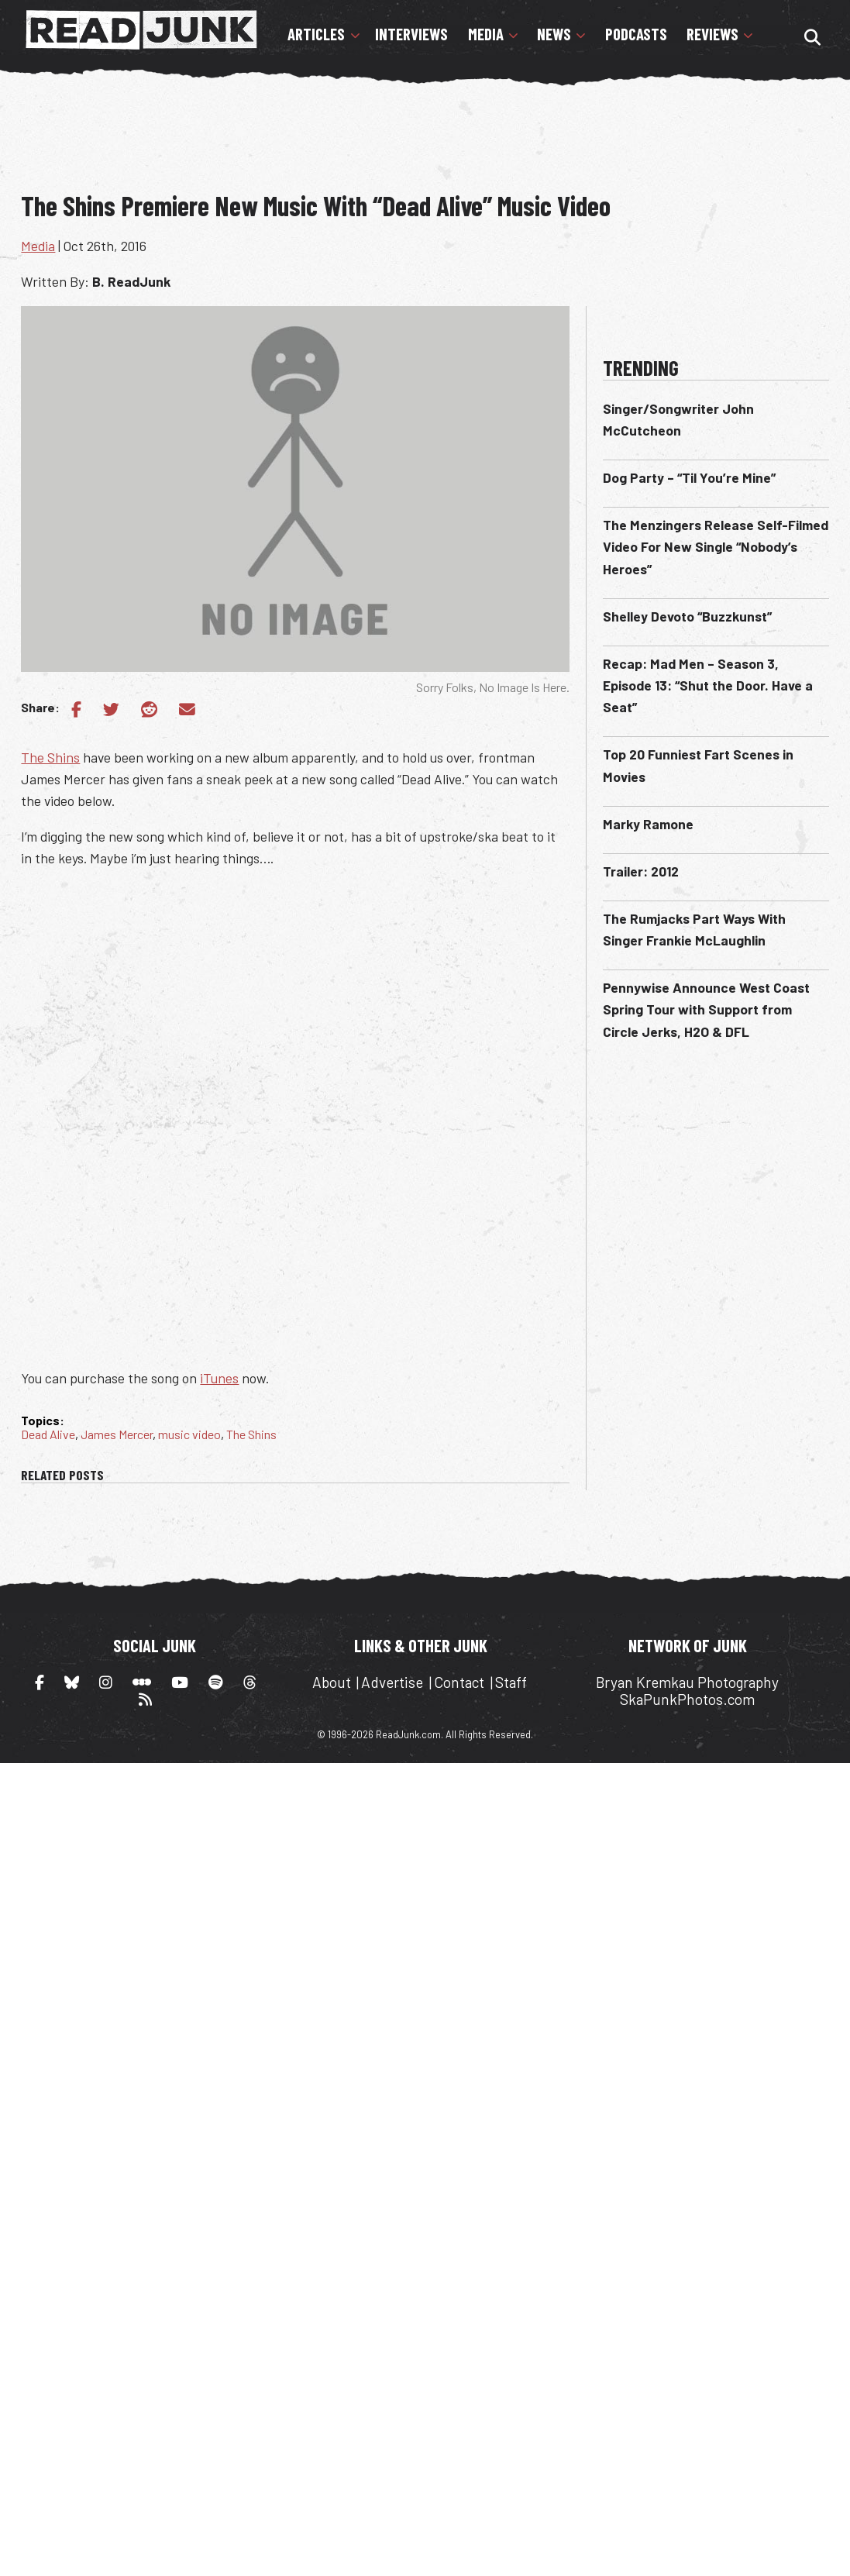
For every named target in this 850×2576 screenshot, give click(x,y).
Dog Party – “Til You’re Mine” (689, 477)
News (554, 34)
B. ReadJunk (131, 281)
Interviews (411, 34)
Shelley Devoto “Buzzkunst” (687, 616)
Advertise (392, 1682)
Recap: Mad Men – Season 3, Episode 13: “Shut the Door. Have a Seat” (708, 685)
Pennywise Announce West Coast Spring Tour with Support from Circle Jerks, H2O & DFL (706, 1009)
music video (189, 1434)
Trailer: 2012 (641, 871)
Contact (459, 1682)
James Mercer (117, 1434)
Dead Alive (48, 1434)
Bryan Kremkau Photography (687, 1682)
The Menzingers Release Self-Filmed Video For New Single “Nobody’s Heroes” (715, 546)
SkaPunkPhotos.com (687, 1699)
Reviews (712, 34)
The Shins (50, 757)
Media (486, 34)
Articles (316, 34)
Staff (511, 1682)
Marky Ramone (648, 823)
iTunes (219, 1377)
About (331, 1682)
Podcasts (636, 34)
